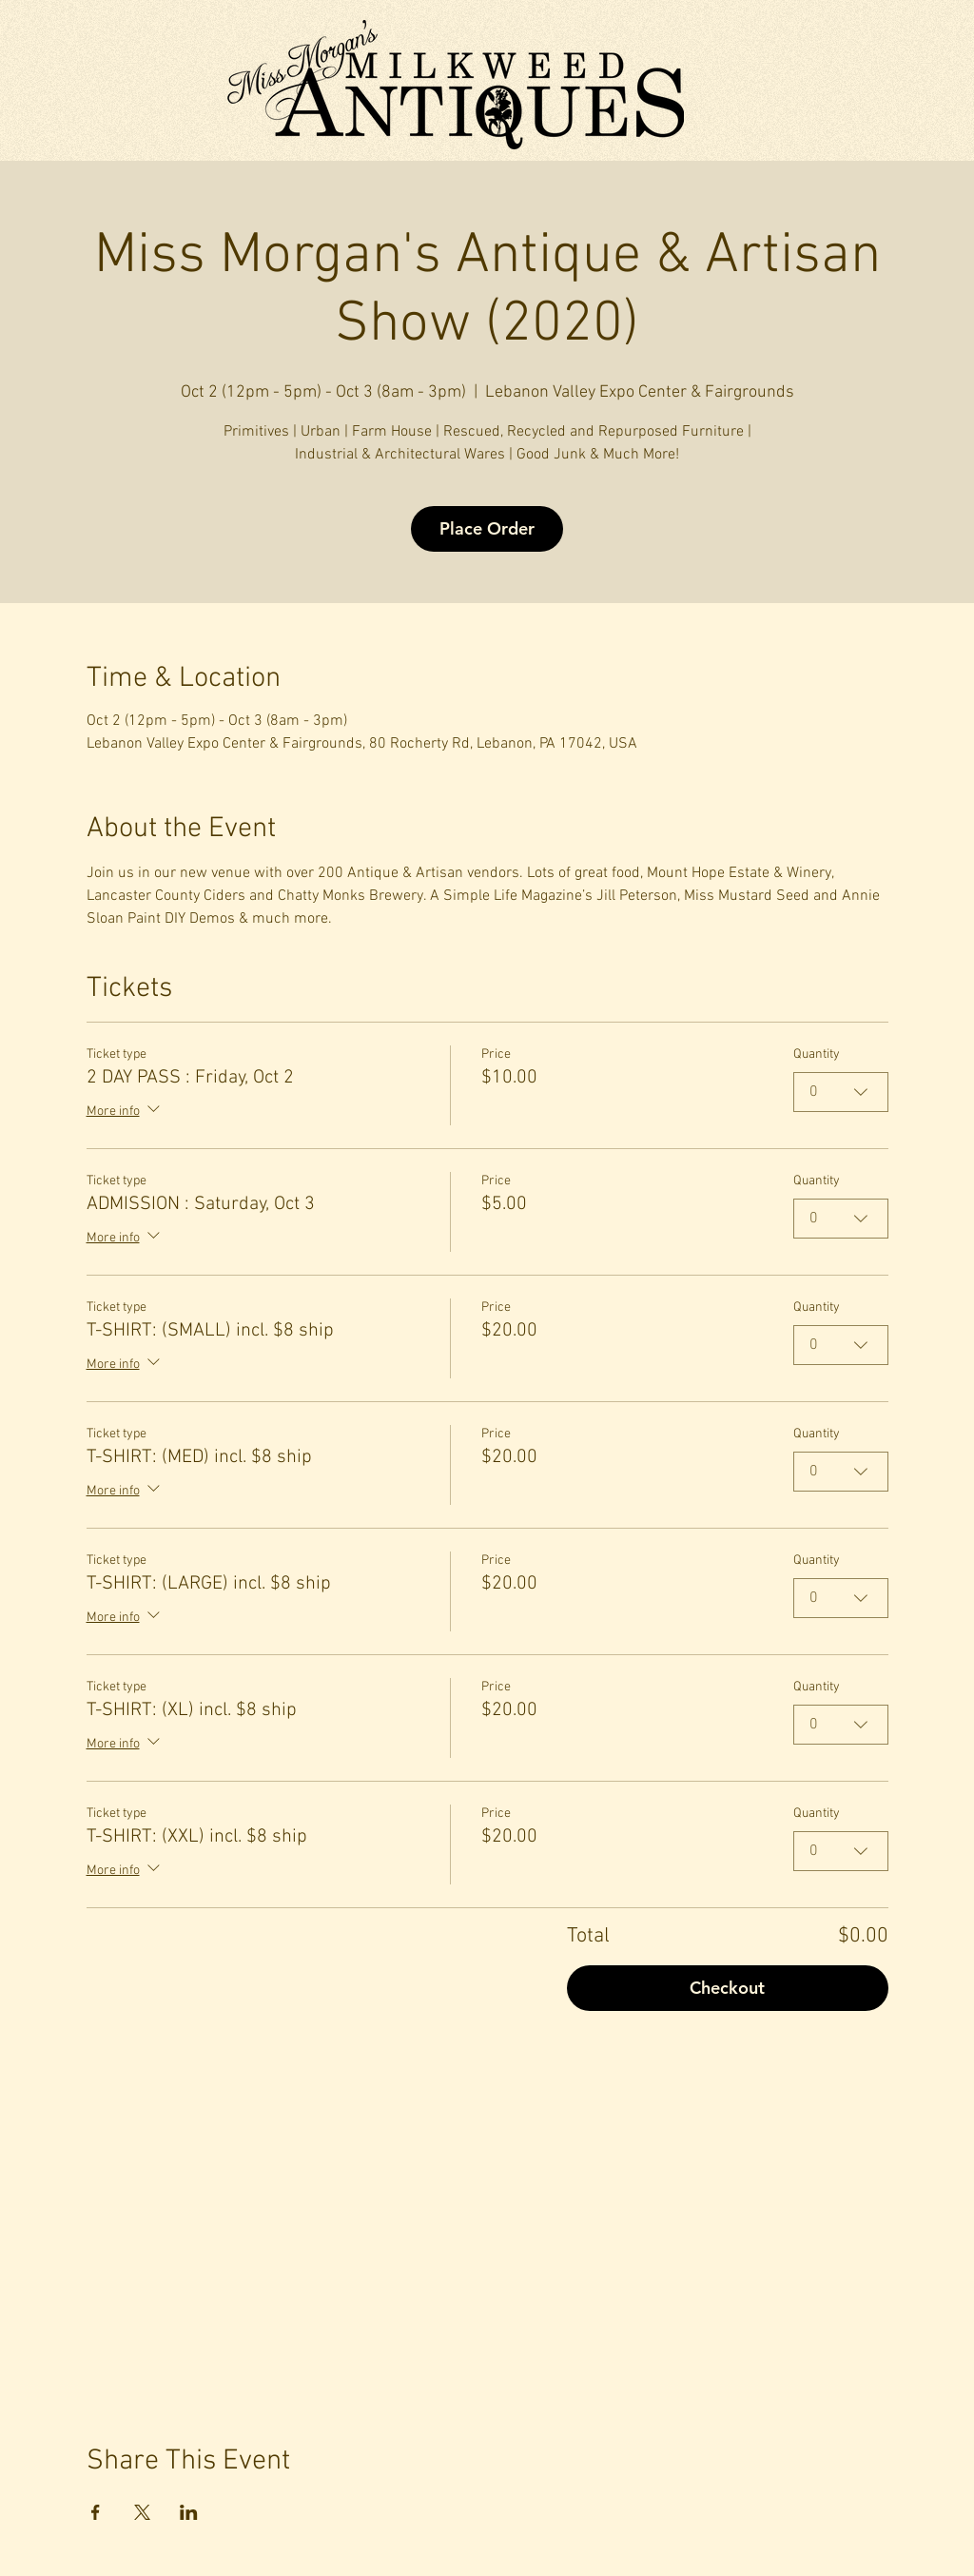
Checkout (727, 1988)
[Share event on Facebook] (96, 2512)
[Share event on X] (142, 2512)
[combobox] (840, 1092)
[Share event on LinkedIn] (189, 2512)
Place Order (487, 528)
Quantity (816, 1054)
